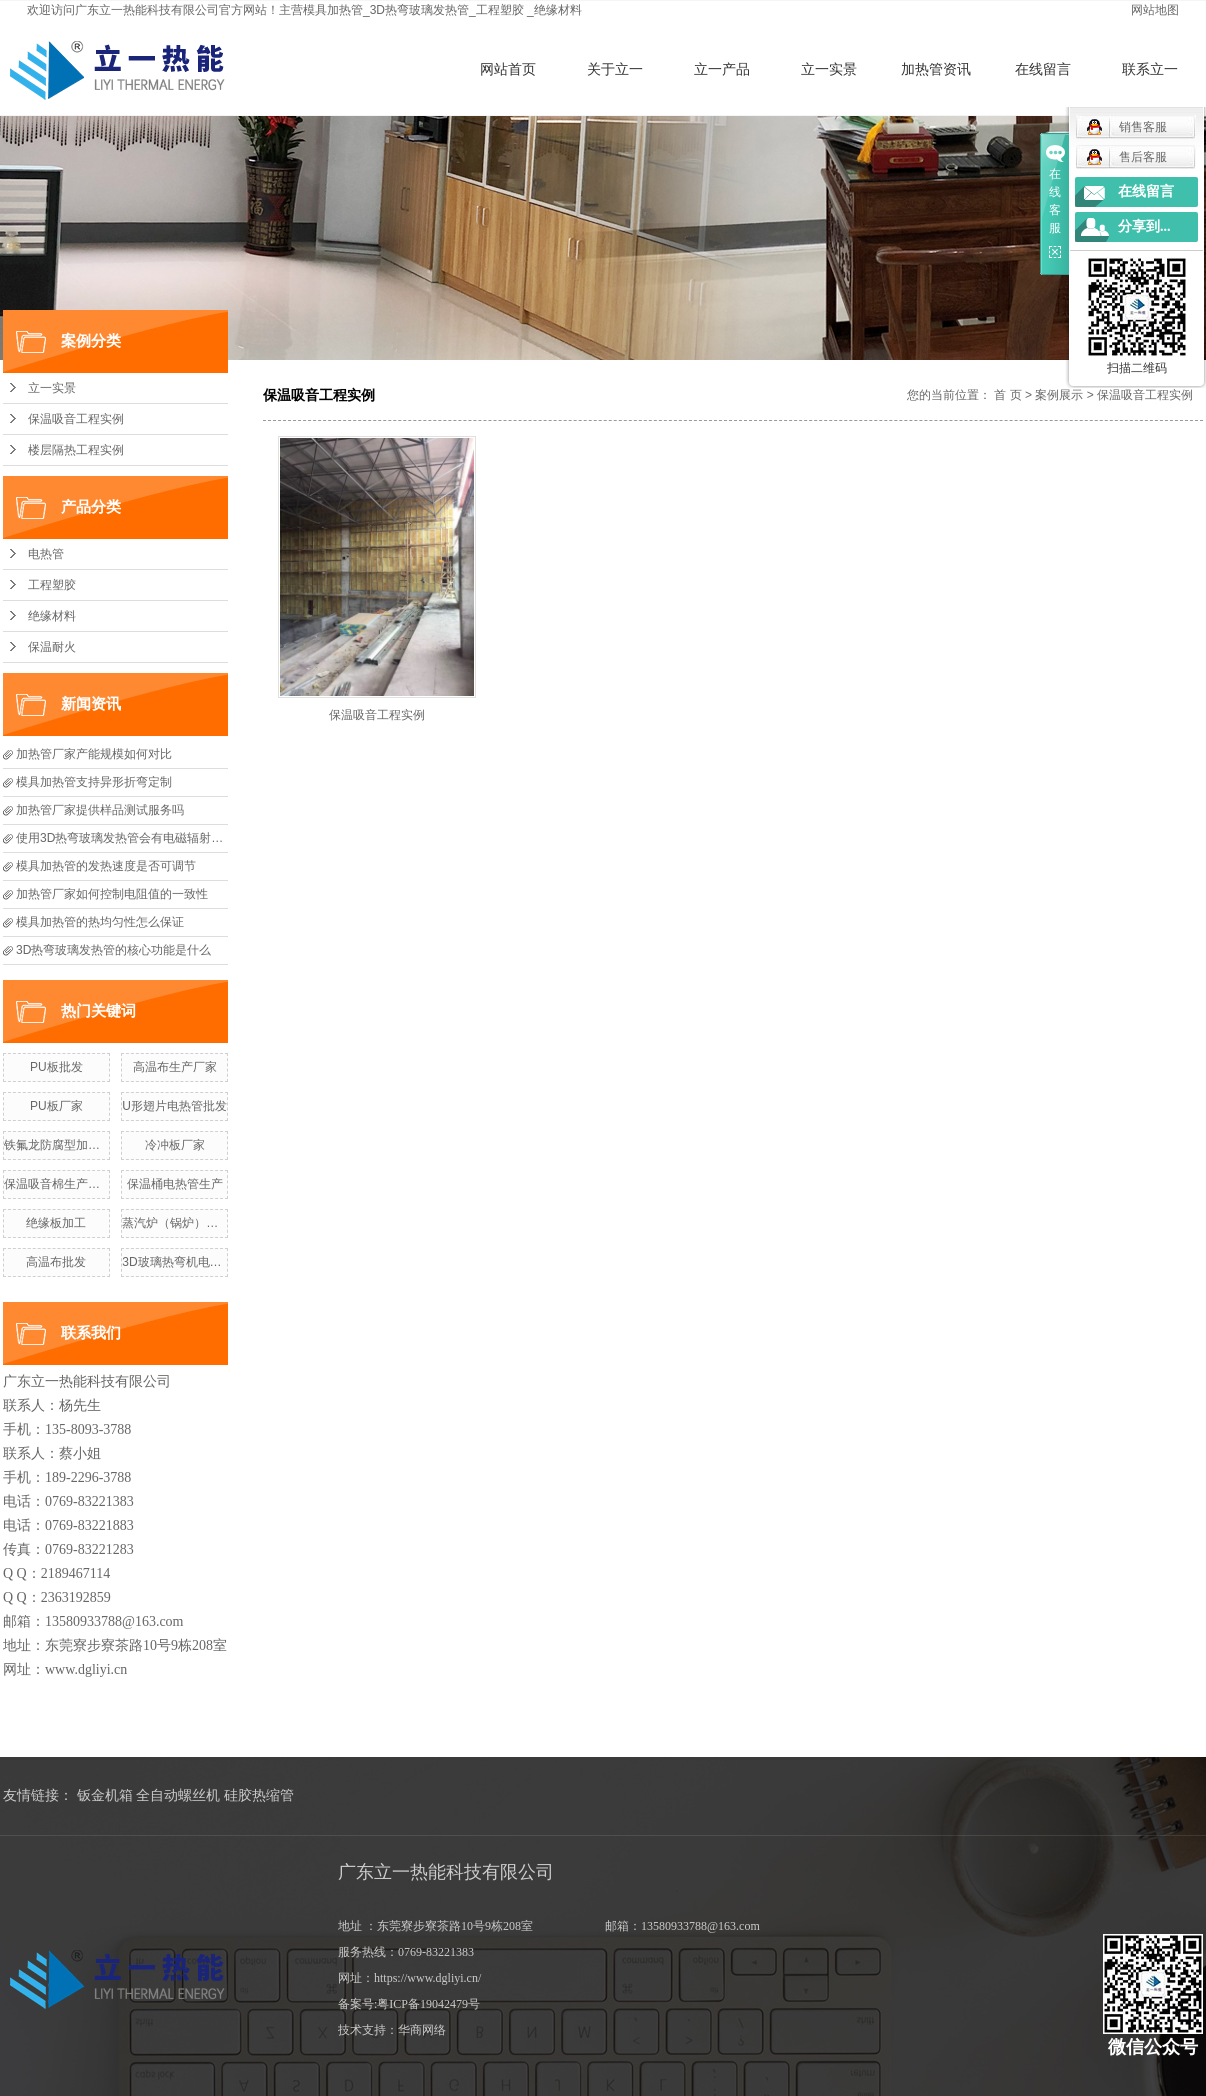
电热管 (46, 554)
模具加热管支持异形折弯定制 (94, 782)
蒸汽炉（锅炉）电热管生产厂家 (206, 1223)
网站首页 (508, 69)
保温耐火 (52, 647)
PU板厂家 (56, 1106)
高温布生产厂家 (175, 1067)
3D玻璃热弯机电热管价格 (189, 1262)
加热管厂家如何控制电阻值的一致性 (112, 894)
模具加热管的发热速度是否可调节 (106, 866)
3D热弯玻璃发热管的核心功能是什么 (113, 950)
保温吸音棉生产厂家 (58, 1184)
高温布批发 (56, 1262)
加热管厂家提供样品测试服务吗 (100, 810)
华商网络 (422, 2030)
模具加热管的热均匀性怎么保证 (100, 922)
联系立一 (1150, 69)
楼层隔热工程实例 (76, 450)
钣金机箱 (105, 1795)
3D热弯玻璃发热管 (419, 10)
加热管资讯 (936, 69)
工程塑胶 (500, 10)
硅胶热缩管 (259, 1795)
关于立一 (615, 69)
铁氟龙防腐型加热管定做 (70, 1145)
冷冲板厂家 (175, 1145)
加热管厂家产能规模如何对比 (94, 754)
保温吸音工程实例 (76, 419)
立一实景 (829, 69)
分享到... (1144, 226)
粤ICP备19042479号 (428, 2004)
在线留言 (1043, 69)
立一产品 (722, 69)
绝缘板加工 (56, 1223)
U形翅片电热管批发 (174, 1106)
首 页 (1007, 395)
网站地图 (1155, 10)
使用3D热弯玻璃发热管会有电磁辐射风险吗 (131, 838)
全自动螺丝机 (178, 1795)
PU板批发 (56, 1067)
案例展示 (1059, 395)
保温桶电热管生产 (175, 1184)
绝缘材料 (558, 10)
